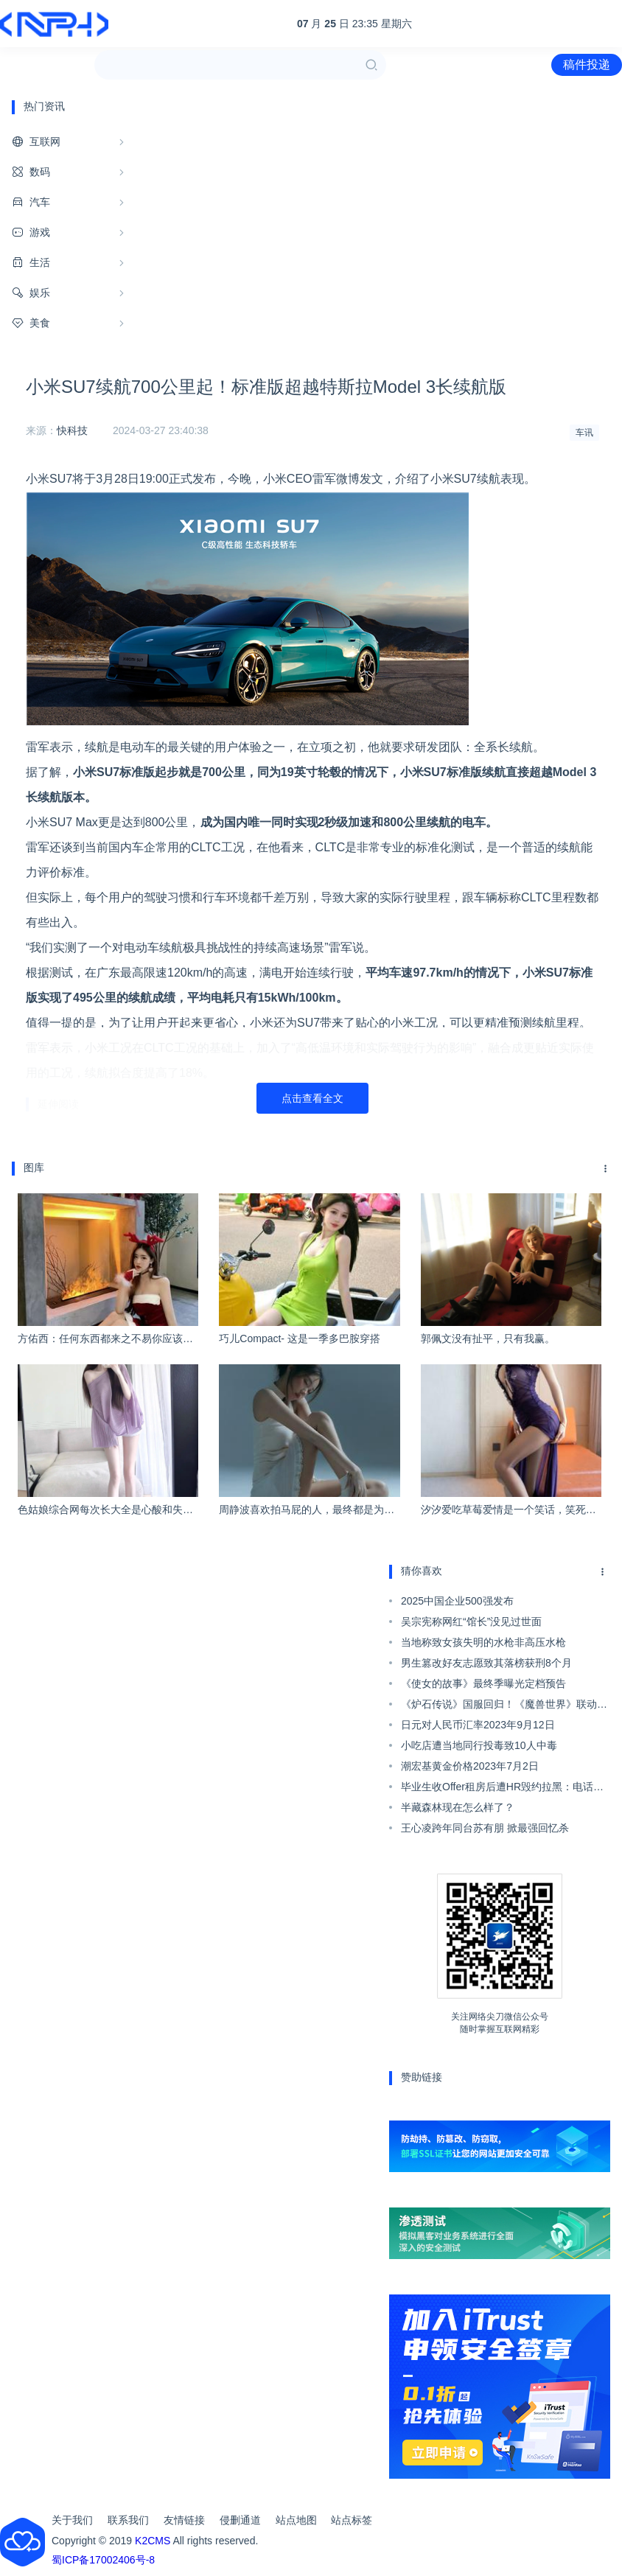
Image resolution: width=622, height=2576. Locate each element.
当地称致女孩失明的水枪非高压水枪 (483, 1642)
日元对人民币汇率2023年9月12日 (478, 1725)
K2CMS (152, 2541)
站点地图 (296, 2520)
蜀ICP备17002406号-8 (103, 2560)
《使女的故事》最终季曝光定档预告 (483, 1683)
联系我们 (128, 2520)
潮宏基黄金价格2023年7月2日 (470, 1766)
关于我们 (72, 2520)
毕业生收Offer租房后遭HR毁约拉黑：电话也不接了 (502, 1789)
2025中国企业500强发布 (457, 1601)
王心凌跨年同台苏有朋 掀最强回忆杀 (485, 1828)
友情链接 (184, 2520)
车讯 (584, 432)
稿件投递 (586, 64)
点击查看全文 (312, 1098)
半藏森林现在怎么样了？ (457, 1807)
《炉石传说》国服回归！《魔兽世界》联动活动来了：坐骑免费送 (504, 1706)
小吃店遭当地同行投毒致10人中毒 (479, 1745)
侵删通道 (240, 2520)
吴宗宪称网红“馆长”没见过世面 (471, 1621)
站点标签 (351, 2520)
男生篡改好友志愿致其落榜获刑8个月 (486, 1663)
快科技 (72, 430)
